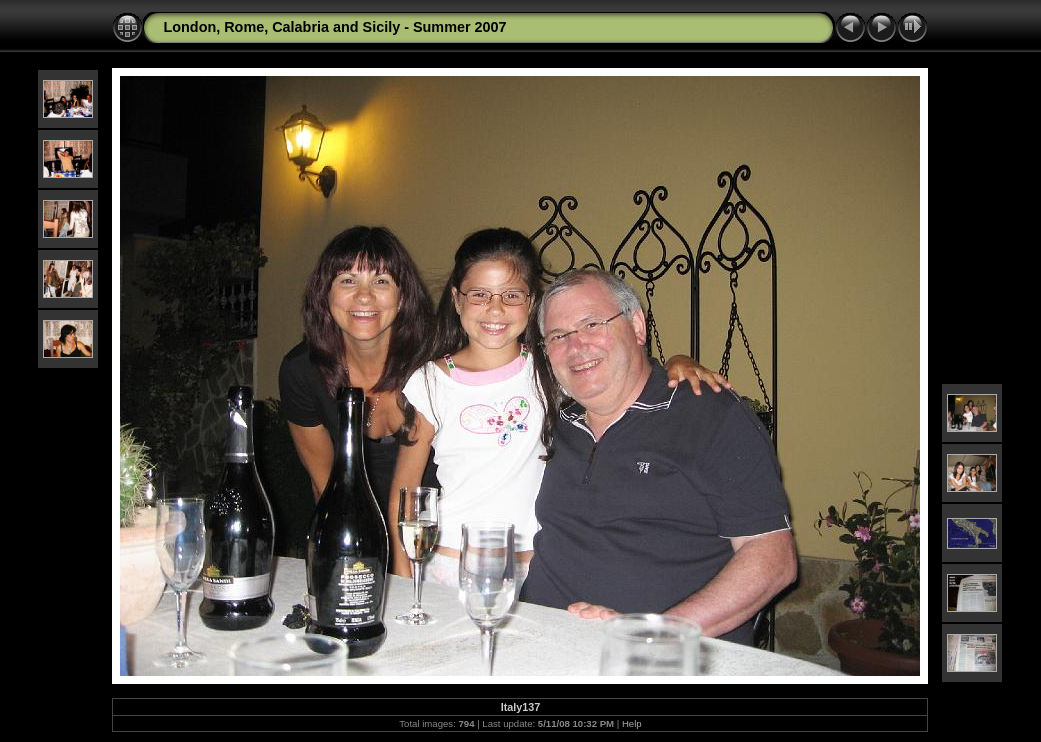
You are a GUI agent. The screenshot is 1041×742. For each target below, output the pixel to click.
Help (632, 723)
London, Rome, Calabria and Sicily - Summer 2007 (334, 27)
